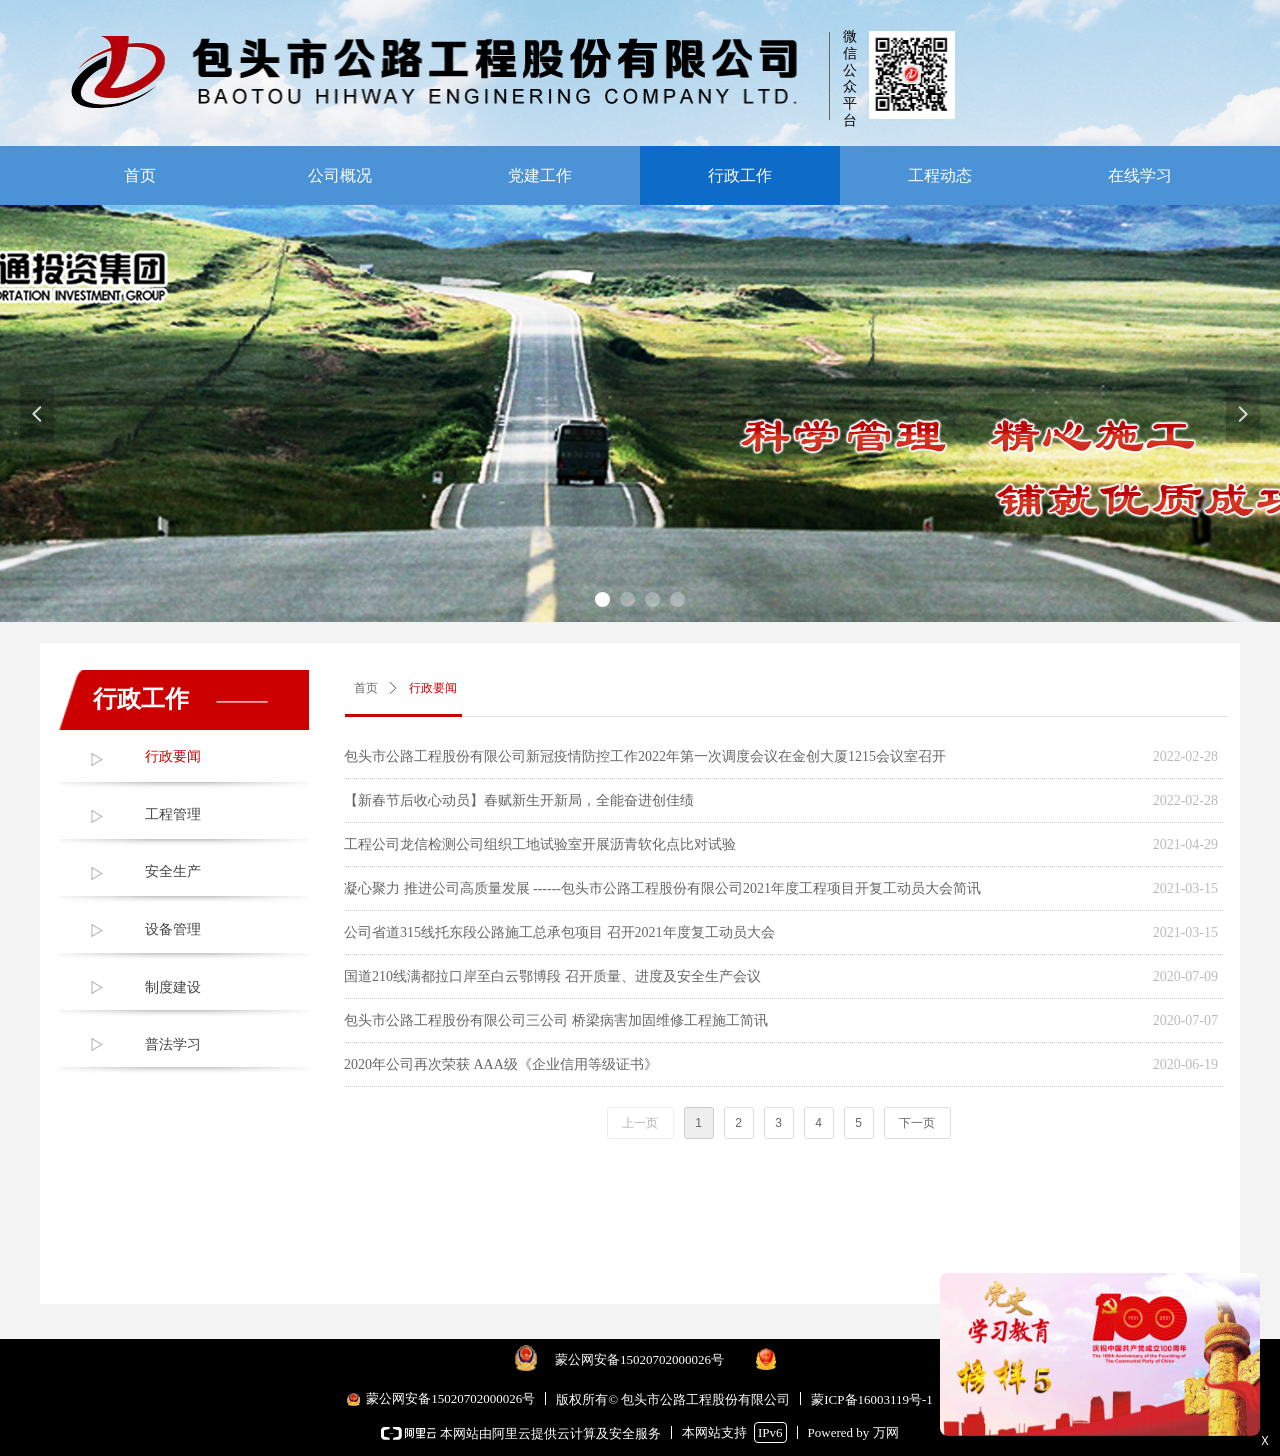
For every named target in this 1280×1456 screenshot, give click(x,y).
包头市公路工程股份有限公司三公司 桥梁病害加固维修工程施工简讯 (556, 1020)
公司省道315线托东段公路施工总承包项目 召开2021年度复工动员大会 (559, 932)
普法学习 (173, 1044)
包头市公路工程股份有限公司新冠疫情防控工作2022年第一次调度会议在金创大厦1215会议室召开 (645, 756)
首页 (366, 688)
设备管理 (173, 929)
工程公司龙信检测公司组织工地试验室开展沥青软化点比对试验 (540, 844)
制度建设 (173, 987)
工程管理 (173, 814)
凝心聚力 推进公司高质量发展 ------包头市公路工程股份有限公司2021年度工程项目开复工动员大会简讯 (662, 888)
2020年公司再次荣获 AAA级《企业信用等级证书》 (501, 1064)
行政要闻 (173, 756)
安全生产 (173, 871)
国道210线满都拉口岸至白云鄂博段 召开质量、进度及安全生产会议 (552, 976)
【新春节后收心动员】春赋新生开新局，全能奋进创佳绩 (519, 800)
